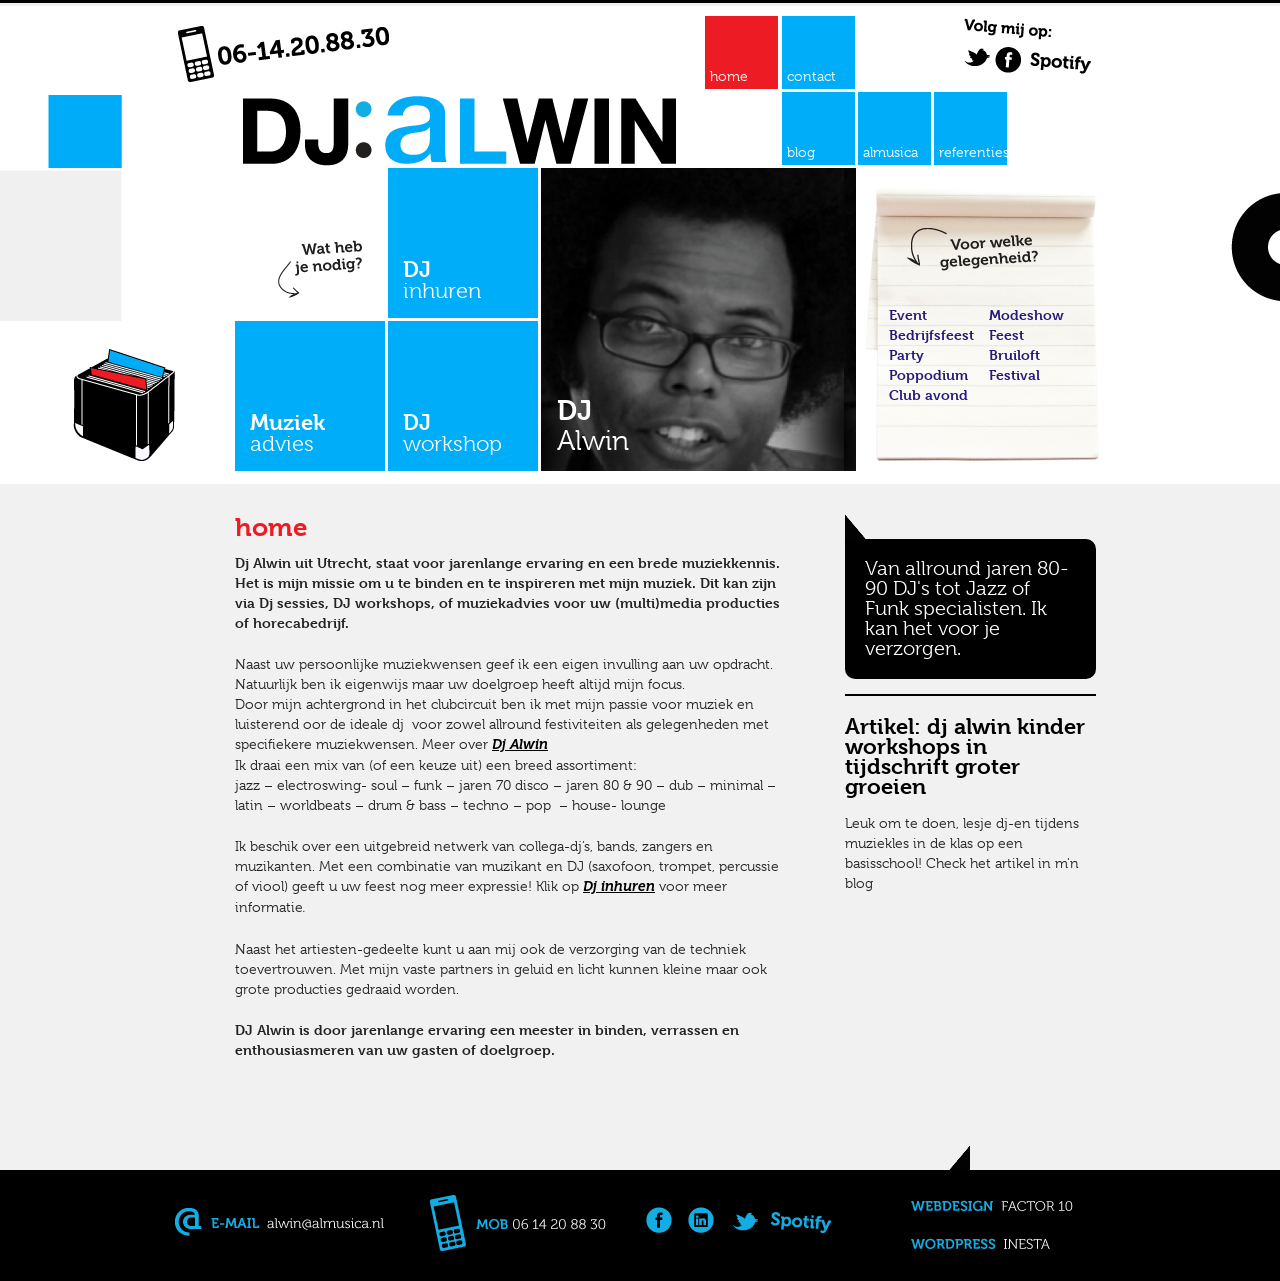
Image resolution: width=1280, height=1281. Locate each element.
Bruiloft (1014, 354)
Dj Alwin (520, 744)
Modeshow (1026, 314)
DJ (463, 279)
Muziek (310, 432)
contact (811, 76)
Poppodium (928, 374)
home (729, 76)
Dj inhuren (619, 886)
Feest (1006, 334)
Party (906, 354)
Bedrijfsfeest (931, 334)
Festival (1014, 374)
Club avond (928, 394)
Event (908, 314)
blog (801, 152)
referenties (973, 152)
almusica (890, 152)
